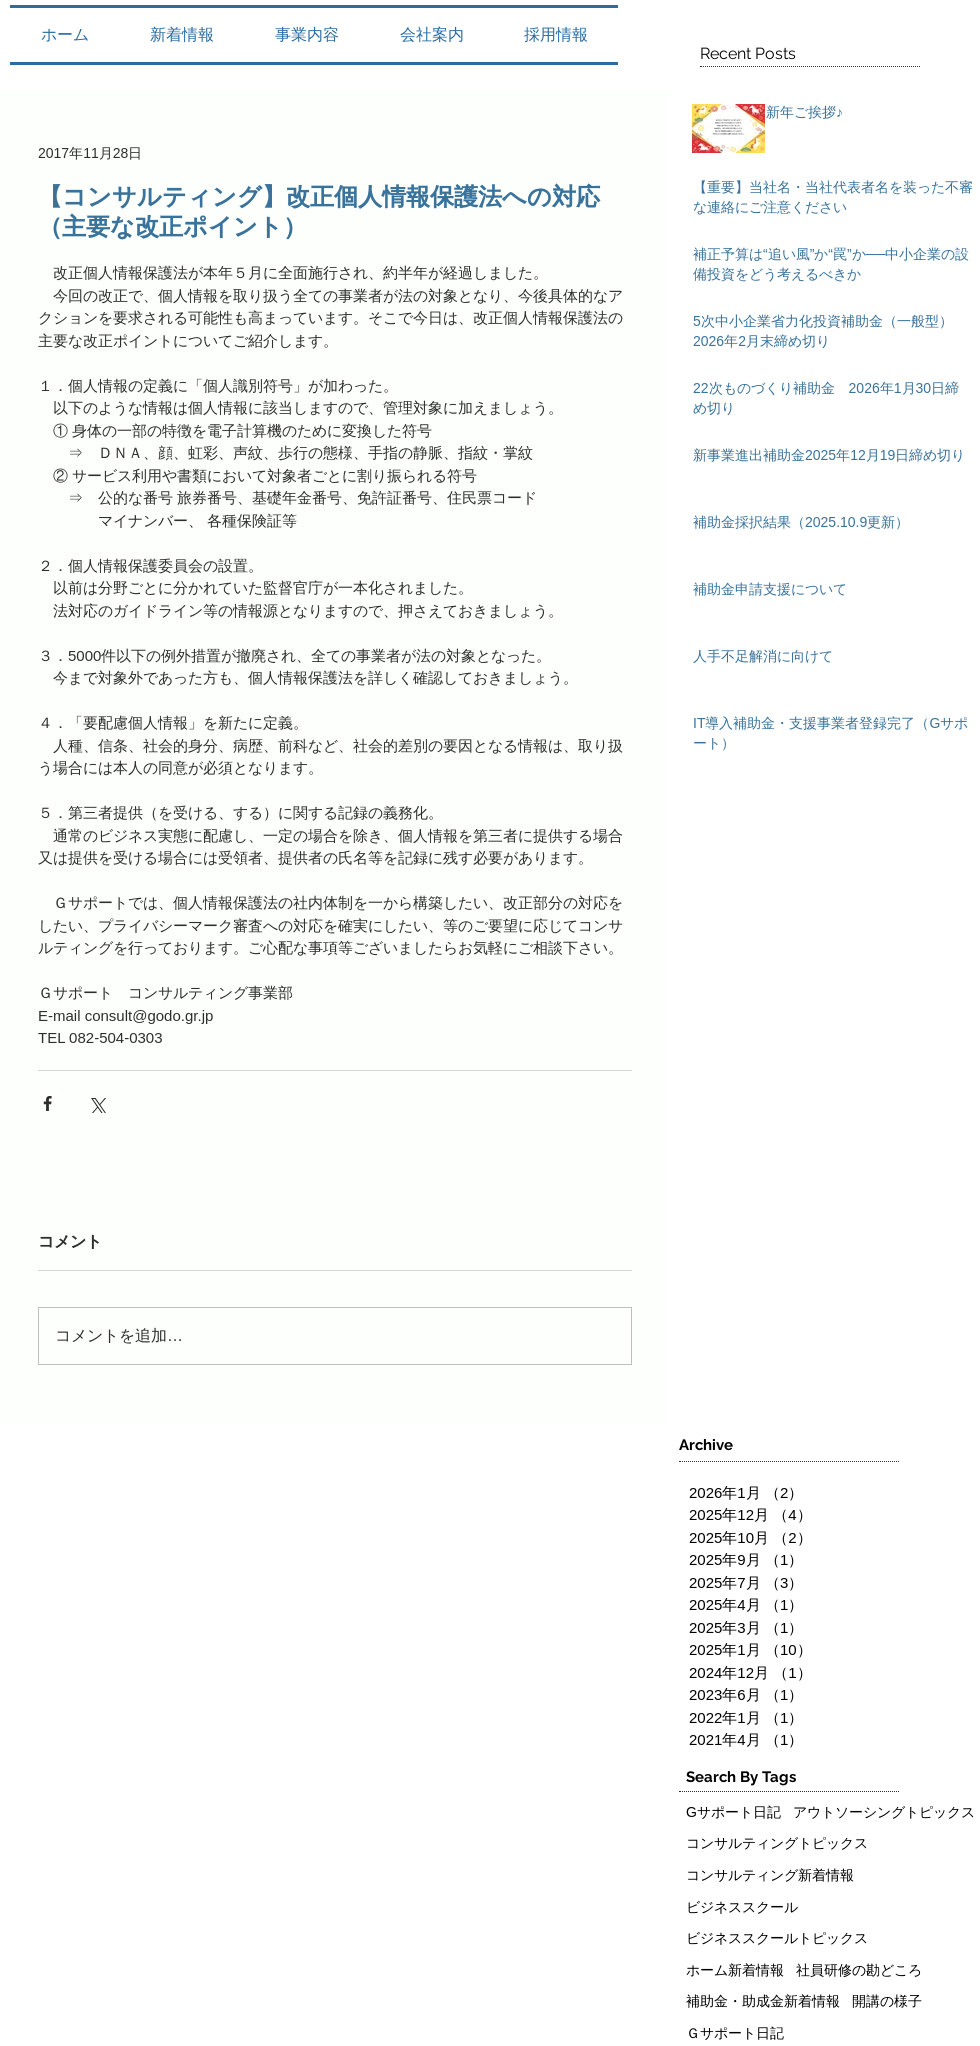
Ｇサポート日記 (735, 2033)
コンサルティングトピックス (777, 1843)
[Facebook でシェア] (47, 1103)
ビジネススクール (742, 1907)
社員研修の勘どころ (859, 1970)
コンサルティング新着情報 (770, 1875)
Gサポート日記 (733, 1812)
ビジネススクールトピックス (777, 1938)
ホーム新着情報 (735, 1970)
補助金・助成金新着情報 (763, 2001)
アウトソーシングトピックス (884, 1812)
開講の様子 (887, 2001)
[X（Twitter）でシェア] (96, 1103)
